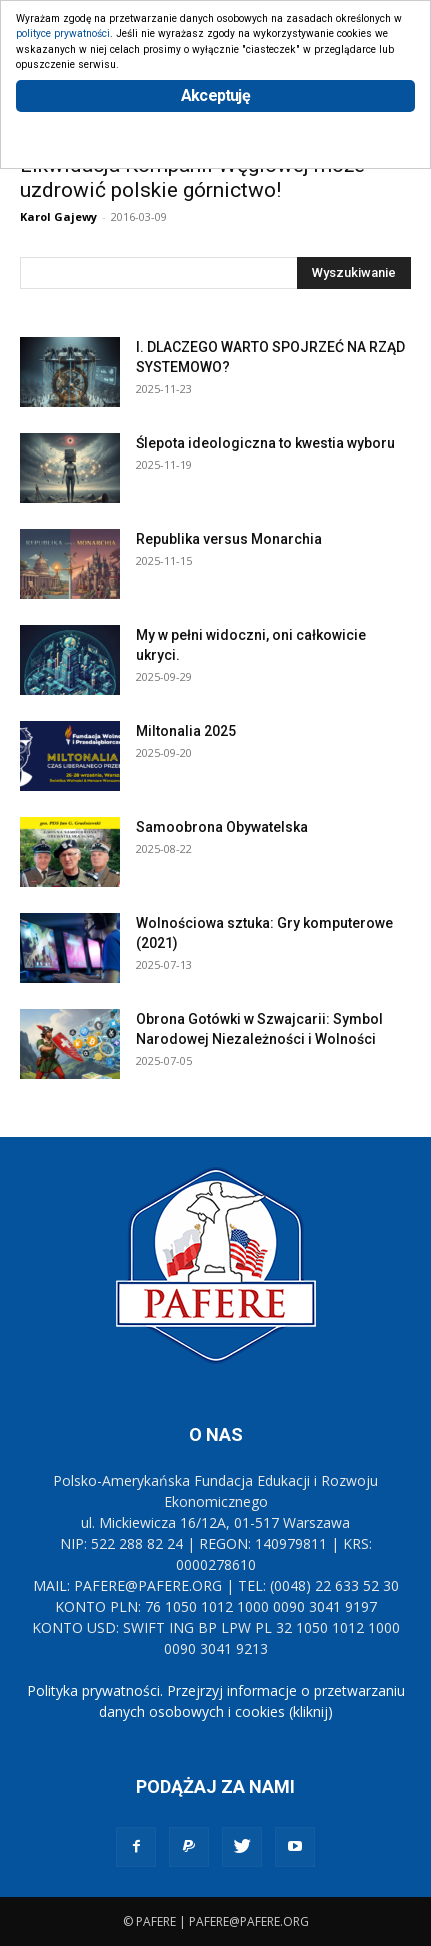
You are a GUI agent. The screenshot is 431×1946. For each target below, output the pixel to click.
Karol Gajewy (58, 216)
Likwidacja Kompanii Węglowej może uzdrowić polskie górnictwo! (192, 177)
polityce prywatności (63, 33)
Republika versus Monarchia (229, 539)
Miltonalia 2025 (186, 731)
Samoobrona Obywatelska (222, 827)
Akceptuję (215, 95)
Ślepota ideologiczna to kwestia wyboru (265, 443)
